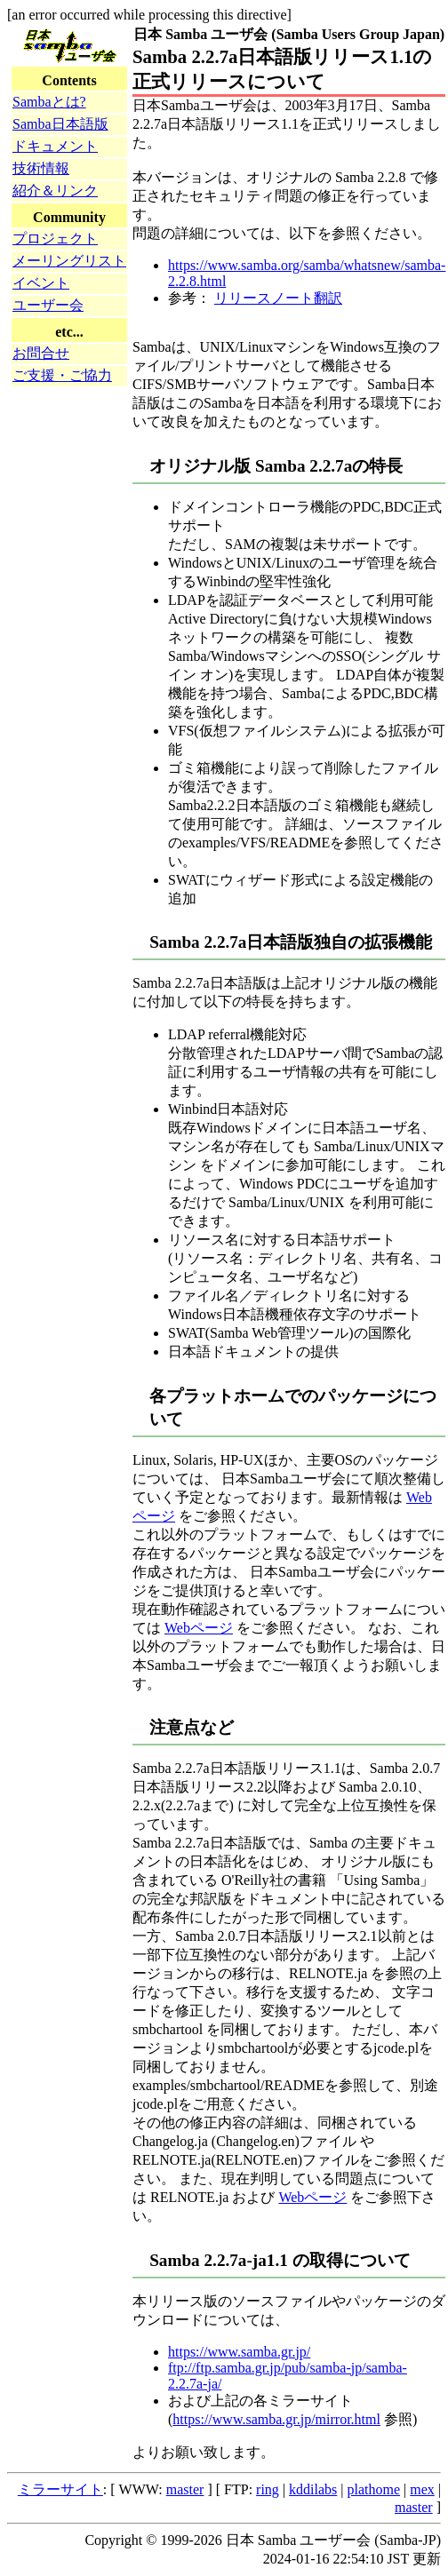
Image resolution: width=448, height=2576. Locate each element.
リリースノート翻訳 (278, 298)
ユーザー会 (48, 305)
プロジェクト (55, 238)
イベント (40, 282)
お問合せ (40, 353)
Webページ (198, 1627)
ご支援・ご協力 (62, 375)
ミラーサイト (60, 2489)
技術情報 (40, 168)
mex (422, 2489)
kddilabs (313, 2489)
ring (267, 2489)
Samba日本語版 (60, 123)
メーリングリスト (69, 260)
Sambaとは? (49, 101)
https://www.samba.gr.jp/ (239, 2351)
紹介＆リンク (55, 190)
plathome (374, 2489)
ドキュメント (55, 146)
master (185, 2489)
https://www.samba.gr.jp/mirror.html (276, 2419)
